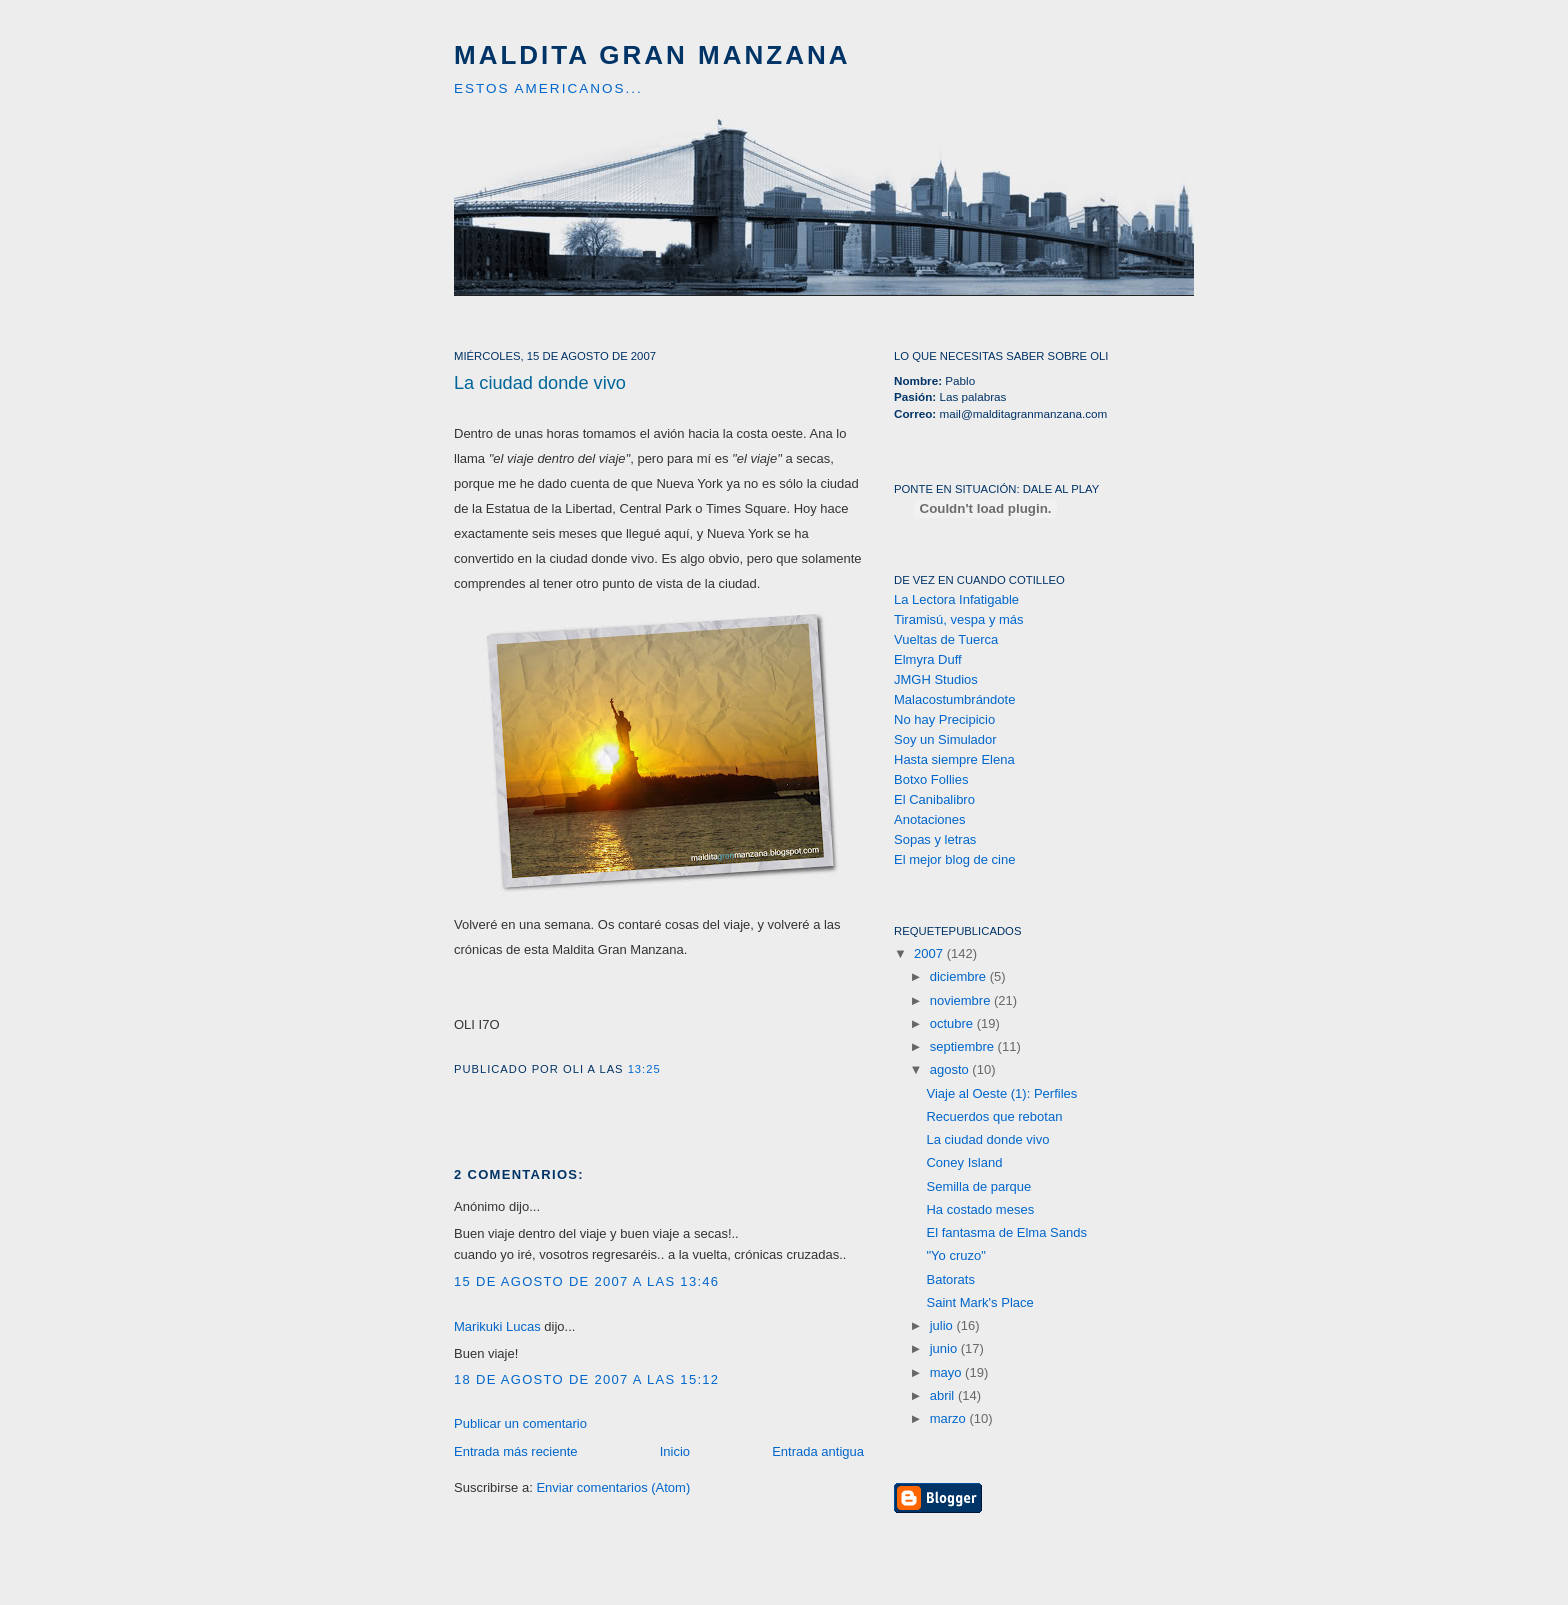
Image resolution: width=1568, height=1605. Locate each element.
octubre (953, 1023)
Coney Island (964, 1162)
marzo (950, 1418)
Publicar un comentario (520, 1423)
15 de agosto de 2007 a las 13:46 (586, 1281)
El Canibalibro (934, 799)
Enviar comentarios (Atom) (613, 1487)
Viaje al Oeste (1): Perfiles (1001, 1093)
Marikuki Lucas (497, 1326)
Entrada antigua (818, 1451)
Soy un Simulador (945, 739)
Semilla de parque (978, 1186)
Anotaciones (930, 819)
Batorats (950, 1279)
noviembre (962, 1000)
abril (944, 1395)
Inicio (675, 1451)
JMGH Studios (936, 679)
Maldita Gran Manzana (652, 55)
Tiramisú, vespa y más (959, 619)
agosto (951, 1069)
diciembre (960, 976)
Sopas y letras (935, 839)
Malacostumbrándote (954, 699)
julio (943, 1325)
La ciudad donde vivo (540, 383)
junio (945, 1348)
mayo (947, 1372)
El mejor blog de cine (954, 859)
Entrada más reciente (516, 1451)
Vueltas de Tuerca (946, 639)
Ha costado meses (980, 1209)
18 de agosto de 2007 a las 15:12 (586, 1379)
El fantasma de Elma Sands (1006, 1232)
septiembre (964, 1046)
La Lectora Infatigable (956, 599)
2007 (930, 953)
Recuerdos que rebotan (994, 1116)
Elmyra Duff (928, 659)
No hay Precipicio (944, 719)
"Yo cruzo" (955, 1255)
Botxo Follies (931, 779)
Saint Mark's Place (979, 1302)
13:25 (644, 1069)
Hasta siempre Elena (954, 759)
